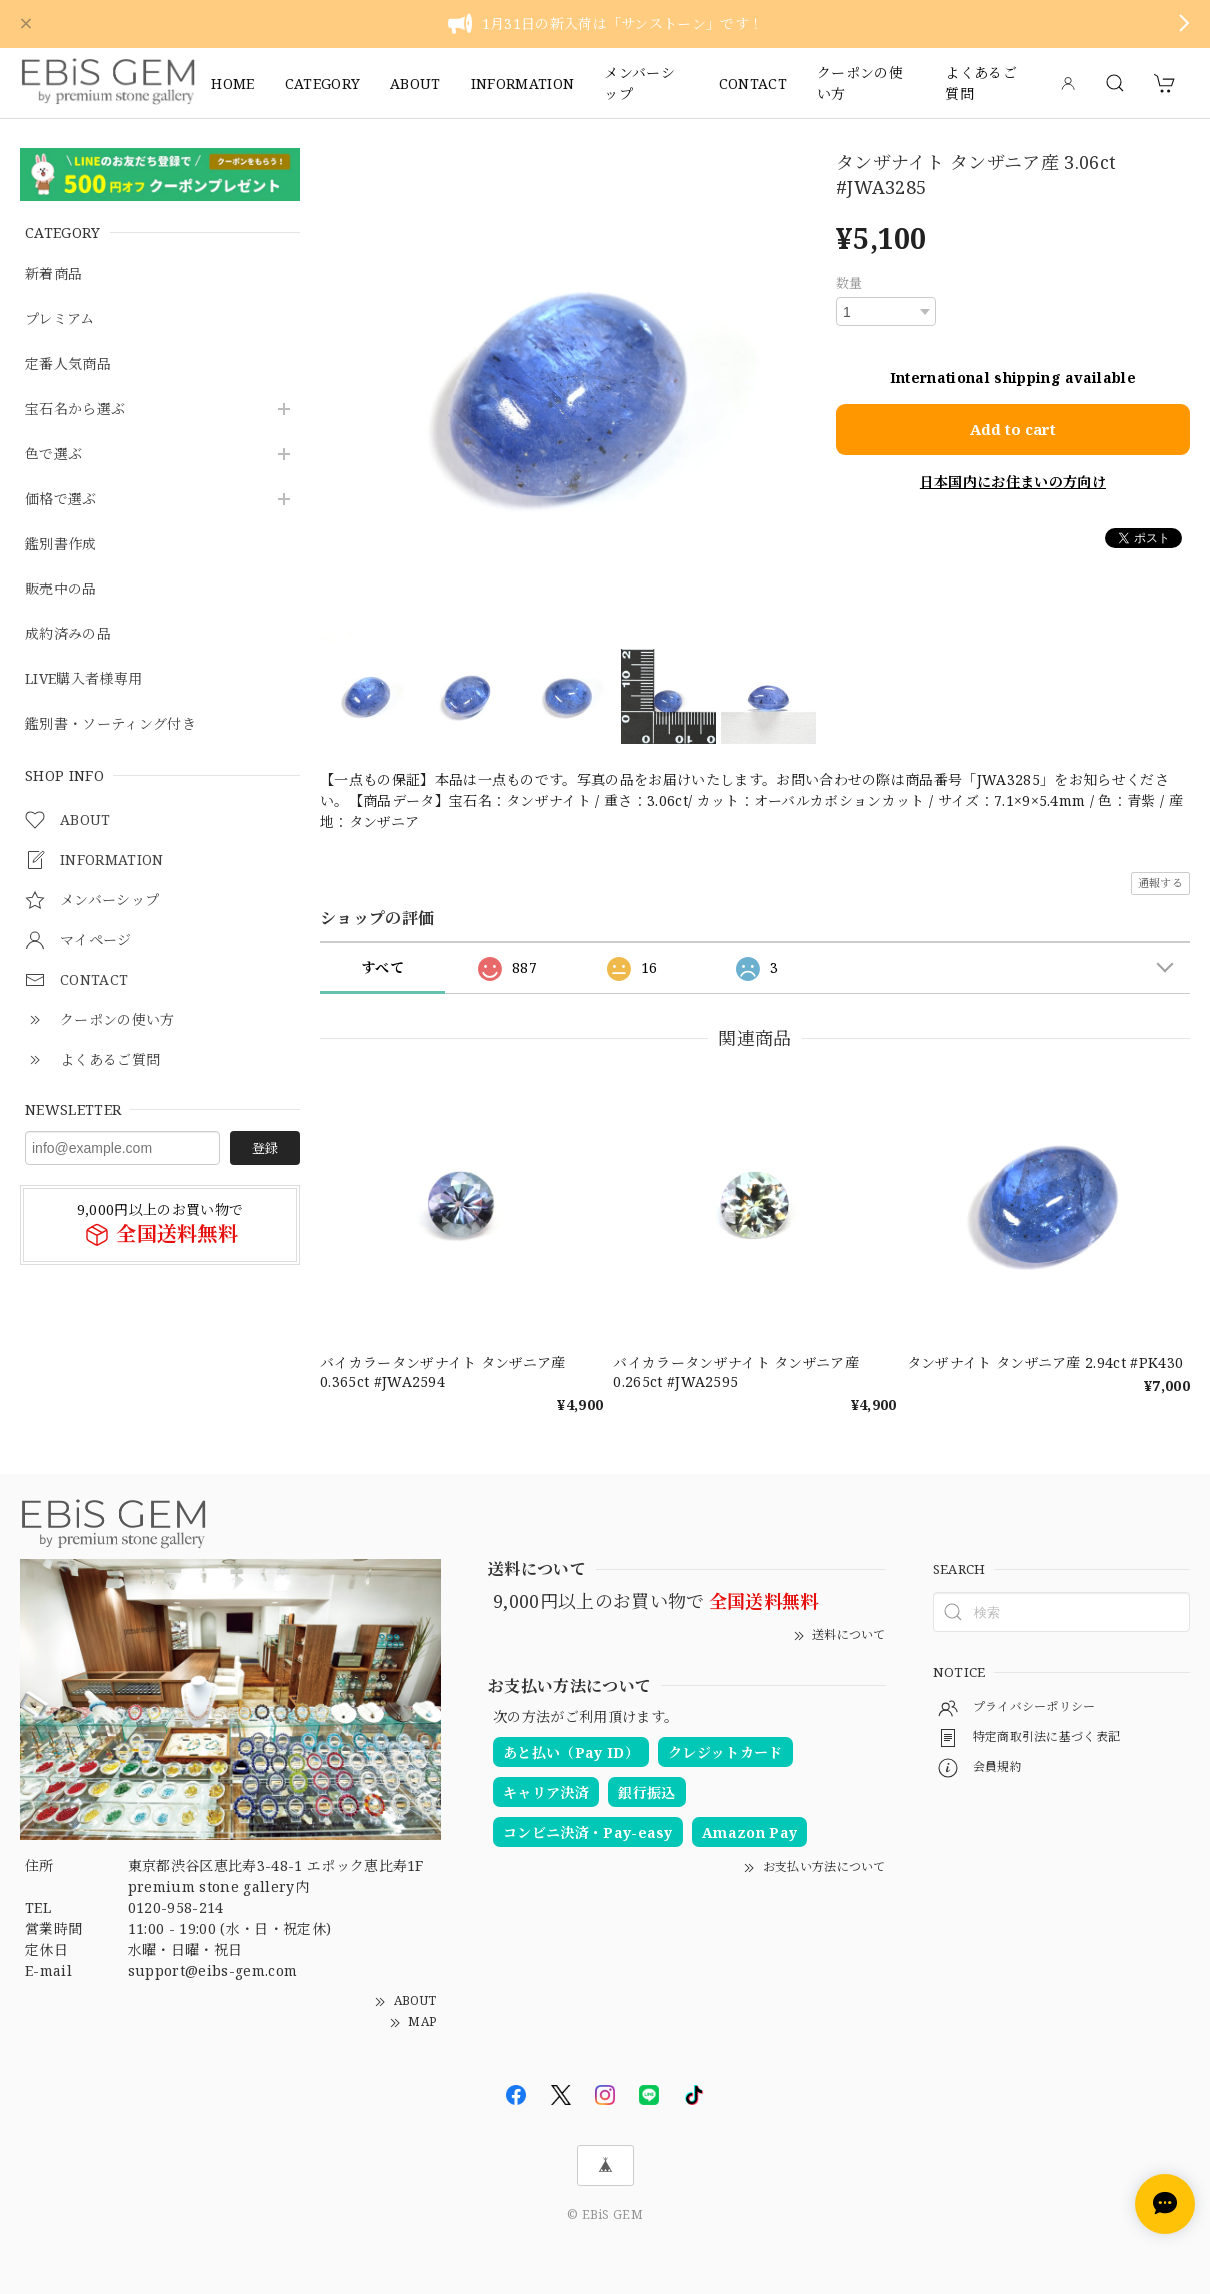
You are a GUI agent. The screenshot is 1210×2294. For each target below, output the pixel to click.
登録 (265, 1148)
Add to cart (1013, 429)
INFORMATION (523, 83)
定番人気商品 (68, 364)
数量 (849, 283)
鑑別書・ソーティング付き (110, 724)
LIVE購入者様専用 (83, 679)
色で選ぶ (53, 454)
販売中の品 (61, 589)
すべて (382, 967)
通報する (1160, 882)
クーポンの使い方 (860, 83)
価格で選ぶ (61, 499)
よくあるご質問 (981, 83)
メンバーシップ (639, 83)
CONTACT (753, 83)
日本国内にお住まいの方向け (1013, 481)
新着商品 (53, 274)
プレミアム (60, 319)
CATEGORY (323, 83)
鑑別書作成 (61, 544)
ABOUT (415, 83)
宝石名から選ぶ (75, 409)
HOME (232, 83)
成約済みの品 (68, 634)
